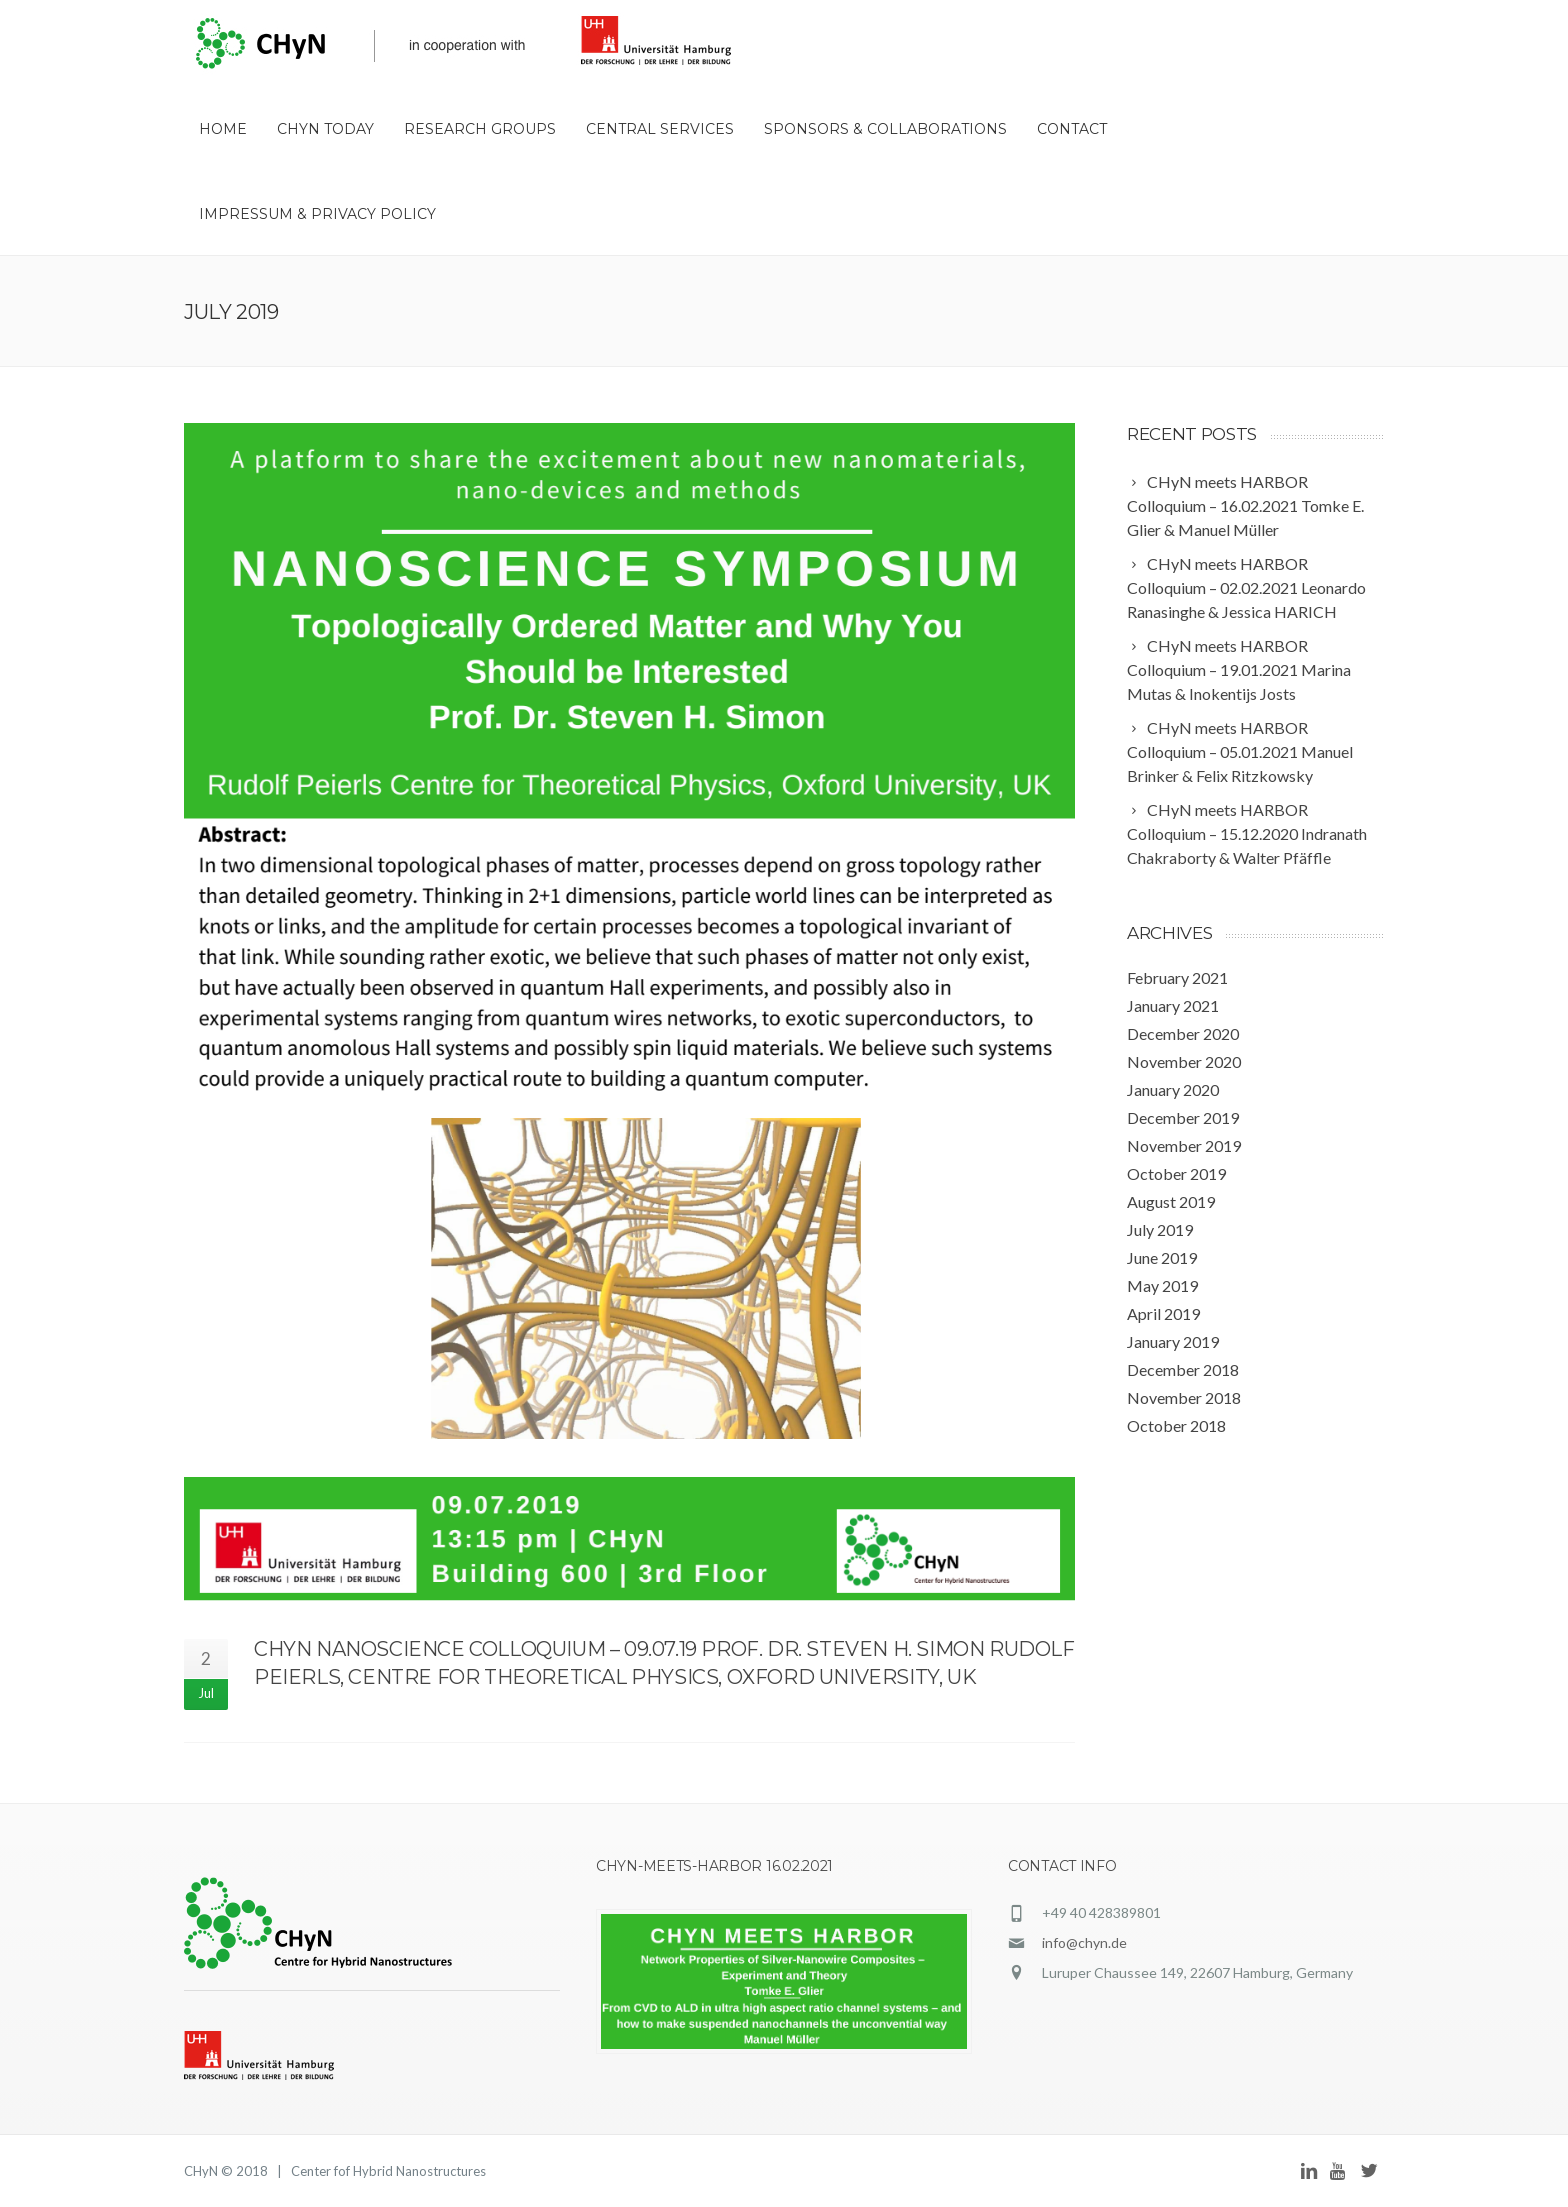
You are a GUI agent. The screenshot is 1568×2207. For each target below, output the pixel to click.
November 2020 (1184, 1061)
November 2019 (1184, 1145)
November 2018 (1184, 1397)
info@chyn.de (1084, 1942)
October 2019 (1176, 1173)
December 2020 (1183, 1033)
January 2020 (1173, 1089)
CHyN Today (325, 129)
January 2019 (1173, 1341)
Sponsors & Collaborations (885, 129)
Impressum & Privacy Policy (317, 214)
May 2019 (1162, 1285)
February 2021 (1177, 977)
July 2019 (1160, 1229)
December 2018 (1183, 1369)
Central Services (660, 129)
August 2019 (1171, 1201)
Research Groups (480, 129)
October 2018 (1176, 1425)
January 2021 (1173, 1005)
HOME (223, 129)
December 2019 (1183, 1117)
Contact (1072, 129)
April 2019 (1163, 1313)
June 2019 (1162, 1257)
